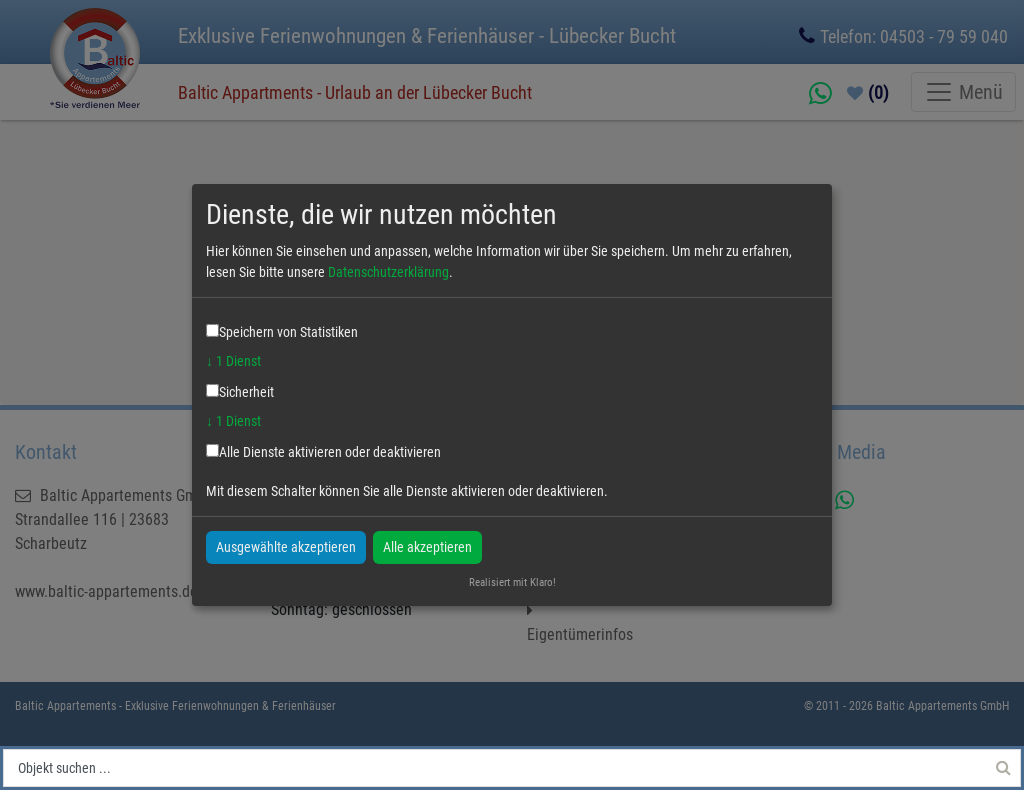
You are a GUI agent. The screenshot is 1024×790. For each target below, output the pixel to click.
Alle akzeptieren (427, 546)
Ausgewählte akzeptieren (286, 546)
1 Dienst (233, 361)
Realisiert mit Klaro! (512, 582)
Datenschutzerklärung (388, 272)
